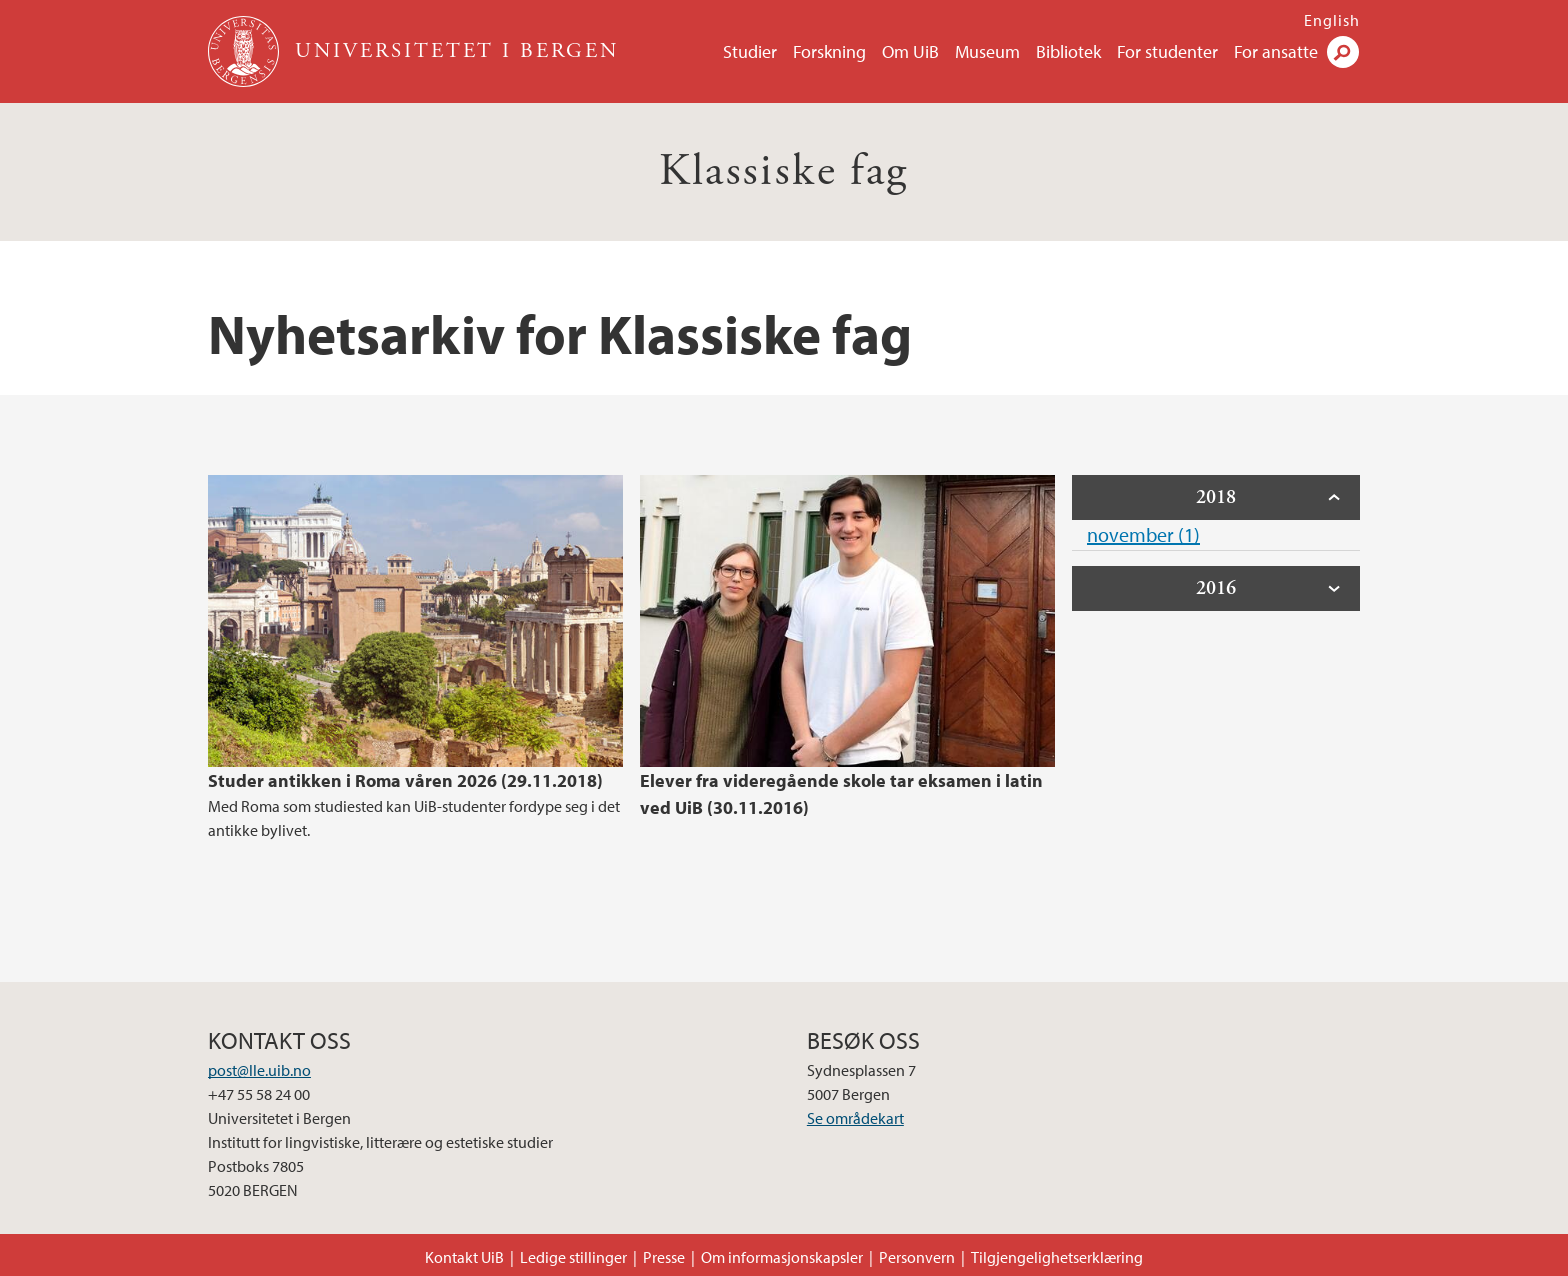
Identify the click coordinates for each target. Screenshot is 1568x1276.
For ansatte (1276, 51)
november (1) (1143, 534)
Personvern (917, 1257)
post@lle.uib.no (259, 1070)
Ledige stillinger (573, 1257)
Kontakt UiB (464, 1257)
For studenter (1167, 51)
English (1332, 20)
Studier (750, 51)
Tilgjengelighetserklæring (1057, 1257)
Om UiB (910, 51)
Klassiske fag (783, 171)
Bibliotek (1068, 51)
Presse (664, 1257)
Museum (987, 51)
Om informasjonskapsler (782, 1257)
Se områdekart (855, 1118)
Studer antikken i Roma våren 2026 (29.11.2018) (405, 780)
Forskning (829, 51)
